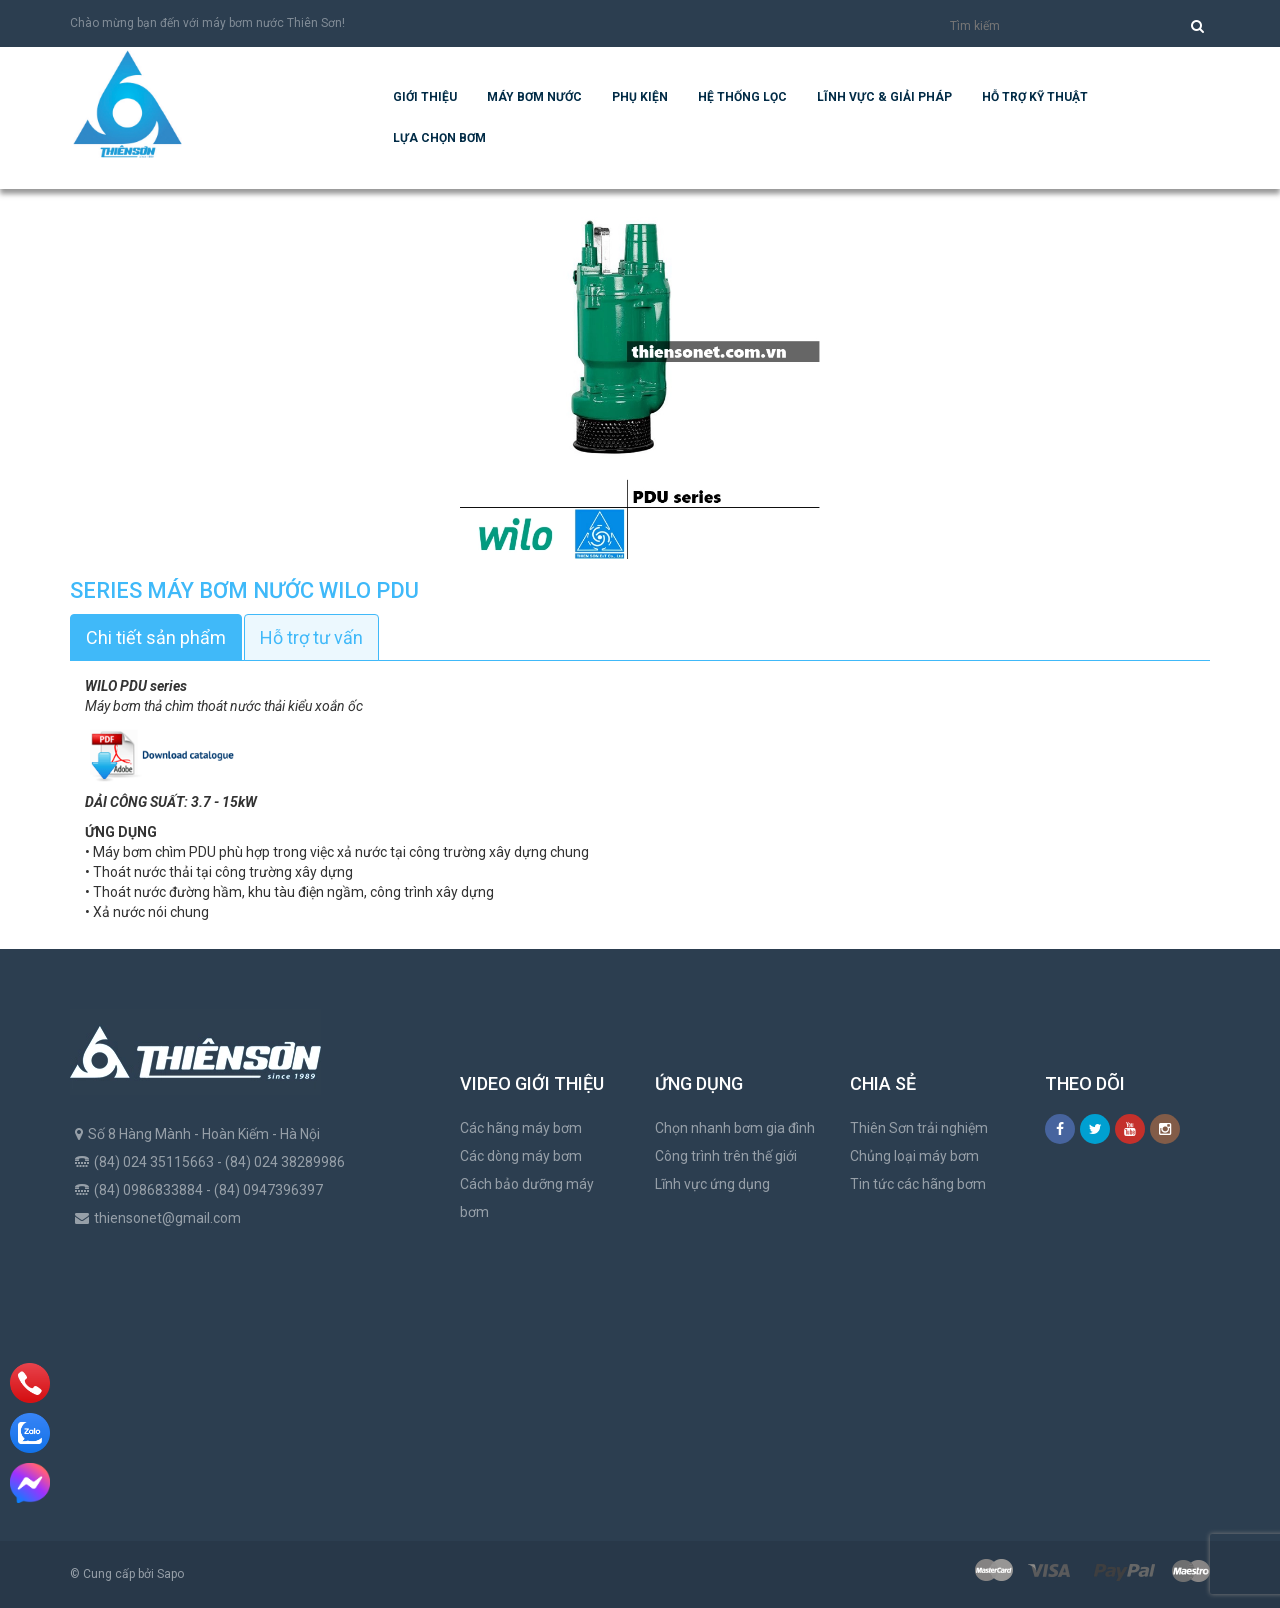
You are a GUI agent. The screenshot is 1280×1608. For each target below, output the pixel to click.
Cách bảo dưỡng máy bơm (527, 1198)
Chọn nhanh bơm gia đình (735, 1128)
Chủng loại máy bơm (914, 1156)
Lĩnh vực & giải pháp (884, 97)
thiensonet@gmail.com (167, 1218)
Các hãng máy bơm (521, 1128)
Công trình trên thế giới (726, 1156)
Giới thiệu (425, 97)
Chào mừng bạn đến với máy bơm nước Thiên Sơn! (207, 23)
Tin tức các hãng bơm (918, 1184)
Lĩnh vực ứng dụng (712, 1184)
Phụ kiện (640, 97)
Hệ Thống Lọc (742, 97)
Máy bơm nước (534, 97)
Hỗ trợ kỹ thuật (1035, 97)
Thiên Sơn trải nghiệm (919, 1128)
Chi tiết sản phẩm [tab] (156, 637)
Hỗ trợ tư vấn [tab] (311, 637)
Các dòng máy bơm (521, 1156)
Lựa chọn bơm (439, 138)
